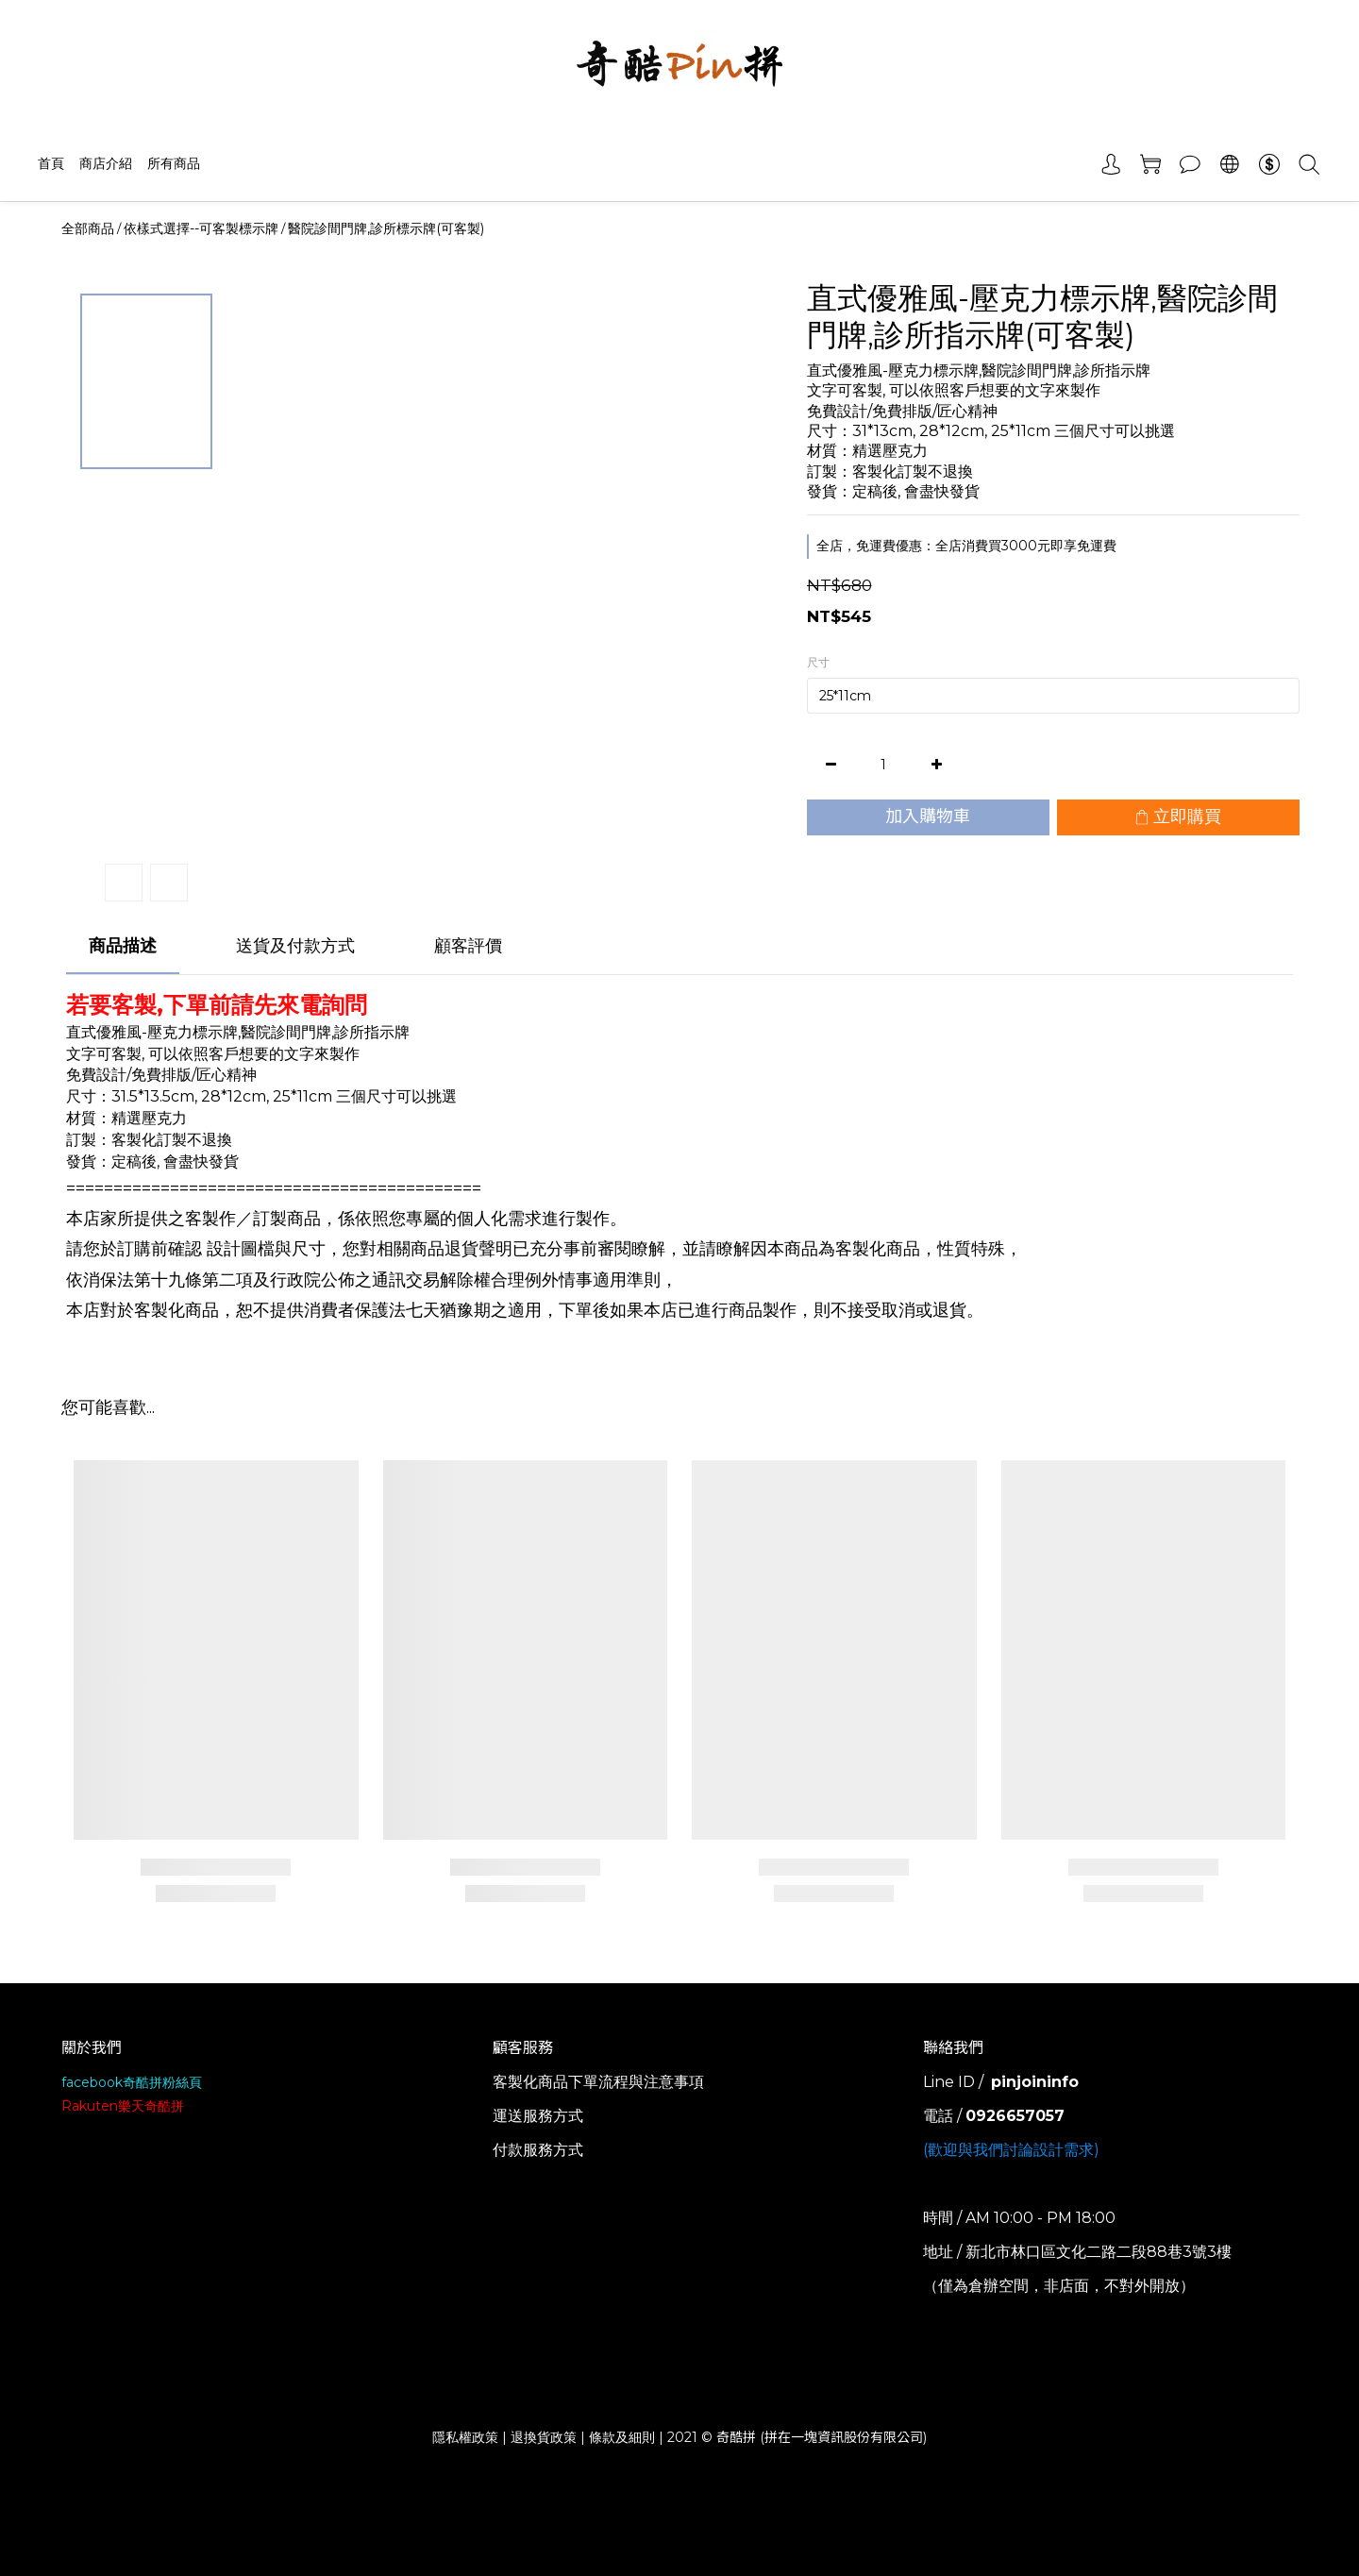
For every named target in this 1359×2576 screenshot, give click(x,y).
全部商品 (87, 228)
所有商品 (173, 163)
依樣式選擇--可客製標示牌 (201, 228)
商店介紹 (105, 163)
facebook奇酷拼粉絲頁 (131, 2082)
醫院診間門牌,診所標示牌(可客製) (386, 228)
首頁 (51, 163)
